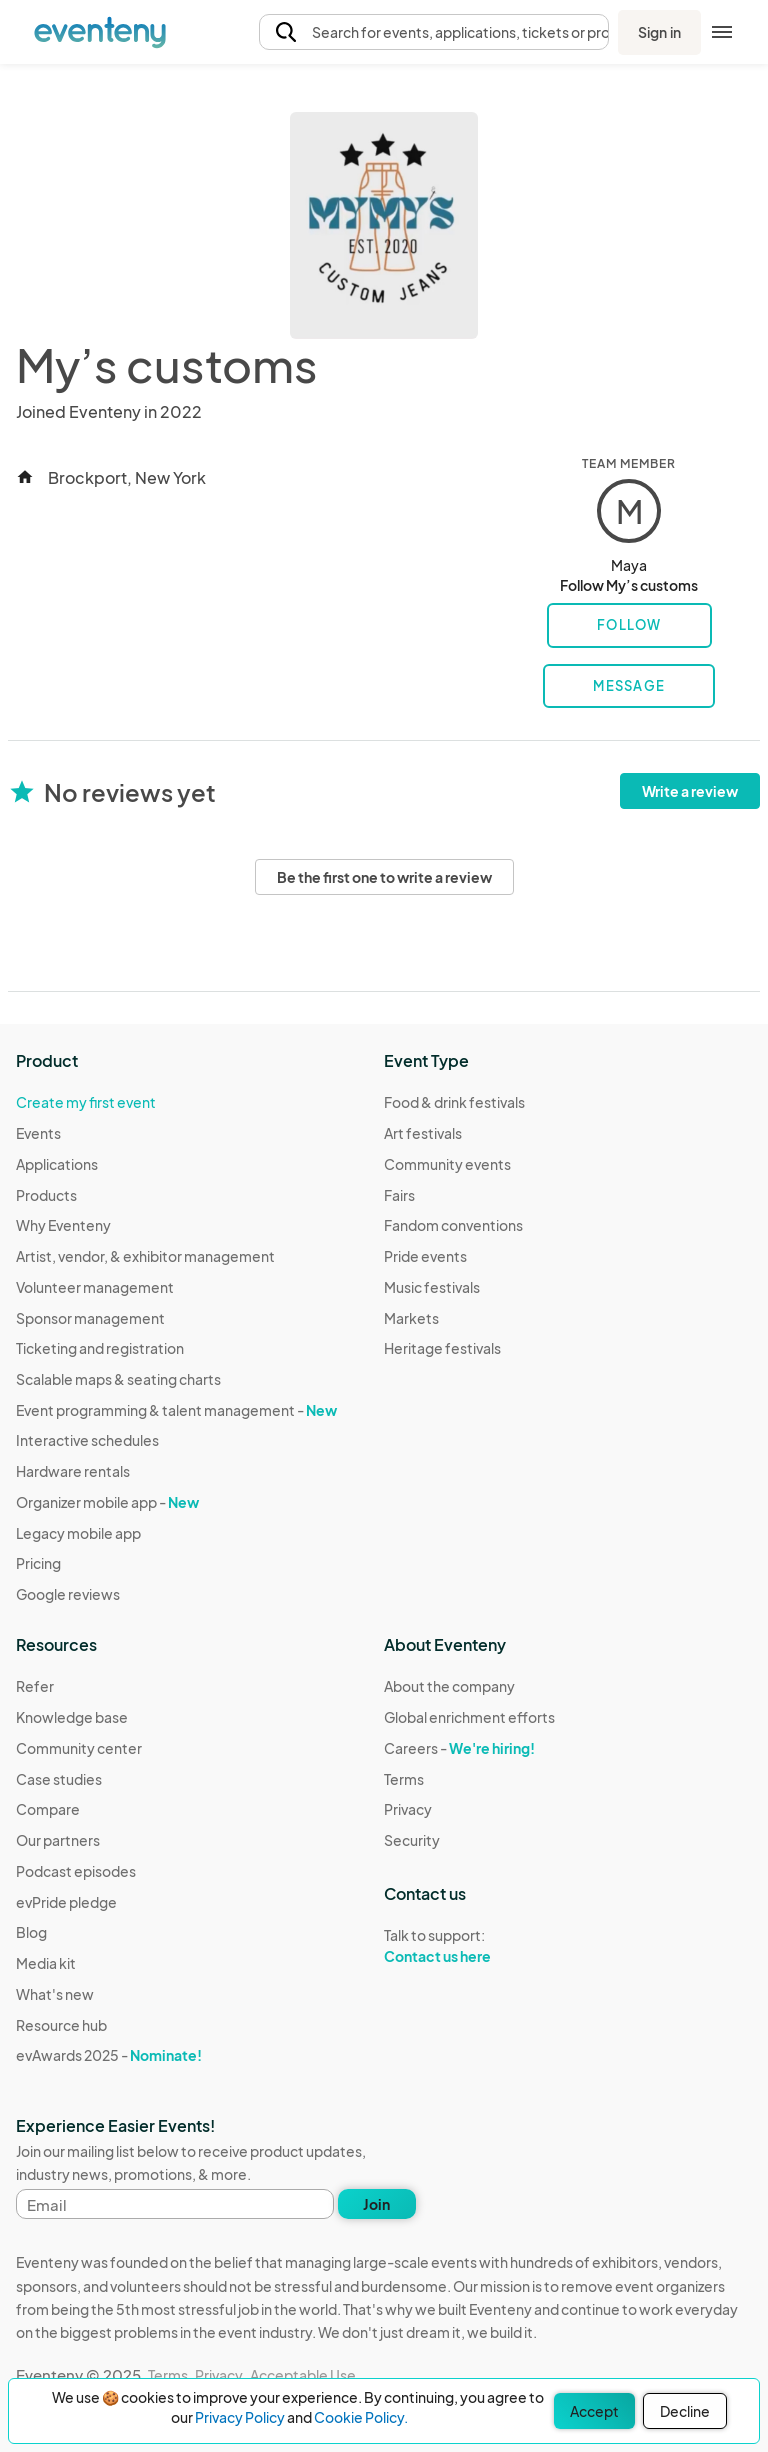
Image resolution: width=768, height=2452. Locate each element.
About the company (449, 1686)
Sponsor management (90, 1318)
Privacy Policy (240, 2417)
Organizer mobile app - (107, 1502)
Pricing (38, 1563)
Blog (31, 1932)
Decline (685, 2411)
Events (38, 1133)
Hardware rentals (73, 1471)
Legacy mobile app (78, 1533)
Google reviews (68, 1594)
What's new (55, 1994)
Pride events (425, 1256)
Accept (594, 2411)
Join (376, 2204)
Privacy (408, 1809)
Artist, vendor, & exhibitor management (145, 1256)
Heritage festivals (442, 1348)
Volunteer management (95, 1287)
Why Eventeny (63, 1225)
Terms (404, 1779)
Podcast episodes (76, 1871)
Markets (411, 1318)
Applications (57, 1164)
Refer (35, 1686)
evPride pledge (66, 1902)
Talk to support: (469, 1946)
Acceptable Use (303, 2375)
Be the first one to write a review (384, 877)
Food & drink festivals (454, 1102)
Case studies (59, 1779)
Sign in (659, 32)
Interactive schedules (87, 1440)
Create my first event (86, 1102)
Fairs (399, 1195)
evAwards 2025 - (109, 2055)
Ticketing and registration (100, 1348)
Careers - (459, 1748)
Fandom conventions (453, 1225)
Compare (48, 1809)
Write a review (690, 791)
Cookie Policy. (361, 2417)
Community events (447, 1164)
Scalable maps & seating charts (118, 1379)
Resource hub (61, 2025)
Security (412, 1840)
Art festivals (423, 1133)
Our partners (58, 1840)
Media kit (46, 1963)
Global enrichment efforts (469, 1717)
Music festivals (432, 1287)
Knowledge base (72, 1717)
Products (46, 1195)
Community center (79, 1748)
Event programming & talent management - (176, 1410)
